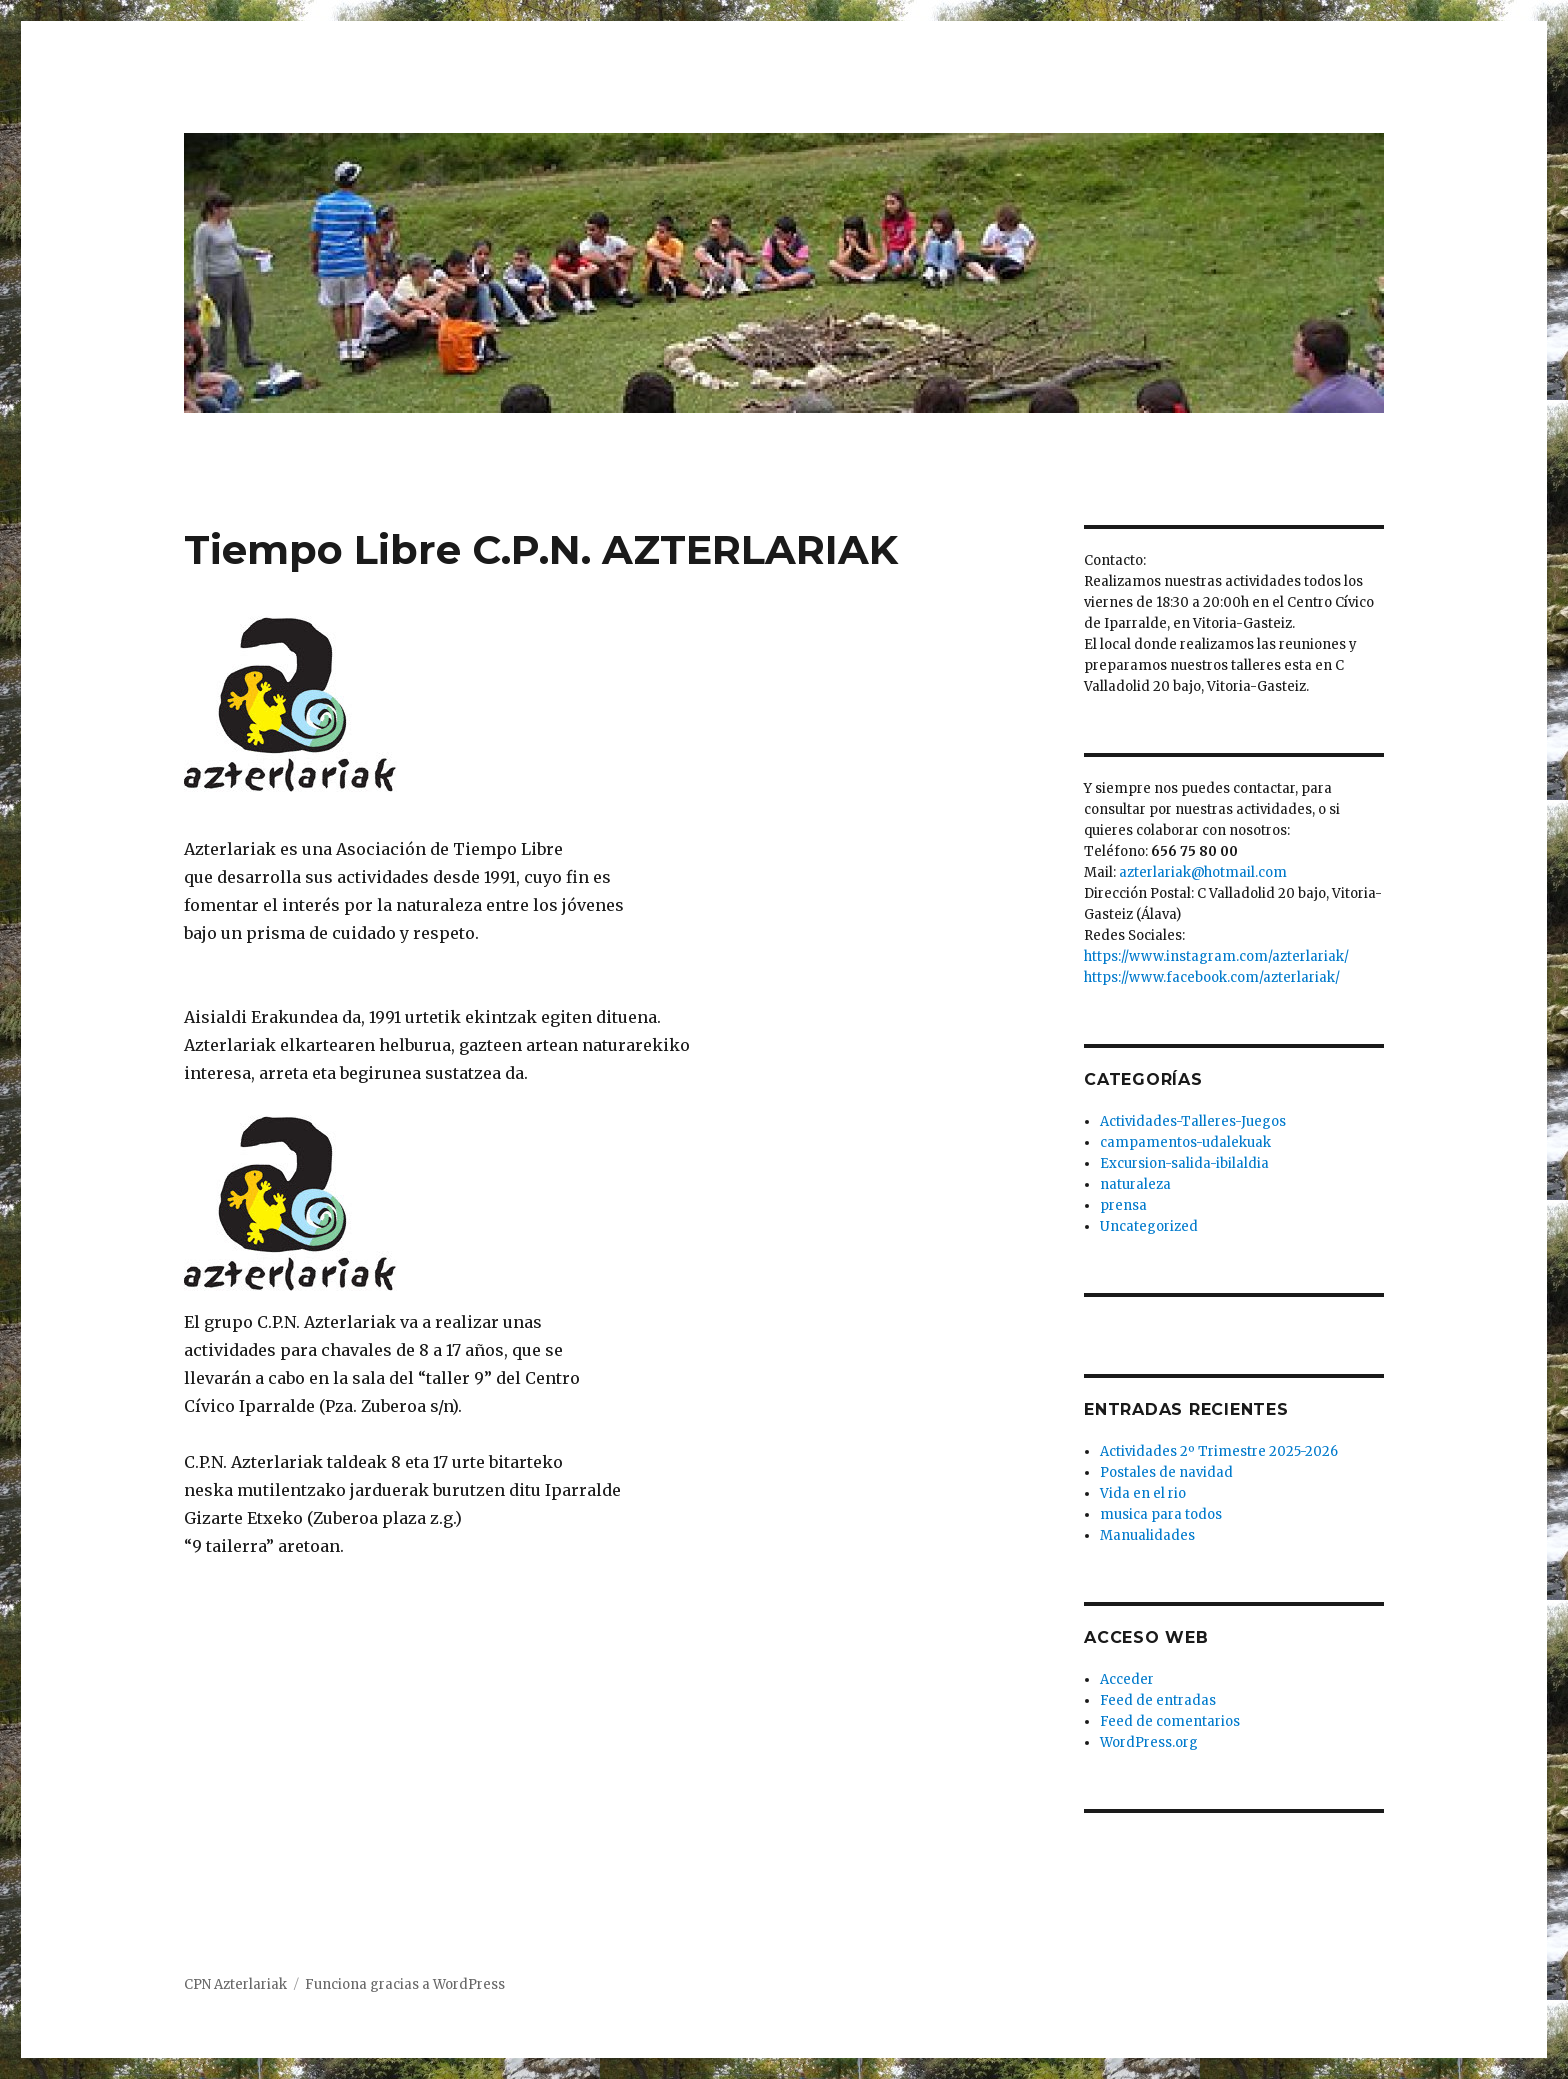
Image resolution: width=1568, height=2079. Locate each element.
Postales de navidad (1166, 1472)
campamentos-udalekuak (1185, 1142)
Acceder (1127, 1679)
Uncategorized (1149, 1226)
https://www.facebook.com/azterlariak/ (1212, 977)
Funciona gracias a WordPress (405, 1984)
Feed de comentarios (1170, 1721)
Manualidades (1147, 1535)
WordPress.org (1149, 1742)
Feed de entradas (1158, 1700)
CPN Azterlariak (235, 1984)
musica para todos (1161, 1514)
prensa (1123, 1205)
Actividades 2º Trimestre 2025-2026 (1219, 1451)
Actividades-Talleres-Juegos (1193, 1121)
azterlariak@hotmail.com (1203, 872)
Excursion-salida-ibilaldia (1184, 1163)
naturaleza (1135, 1184)
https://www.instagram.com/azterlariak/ (1216, 956)
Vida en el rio (1143, 1493)
